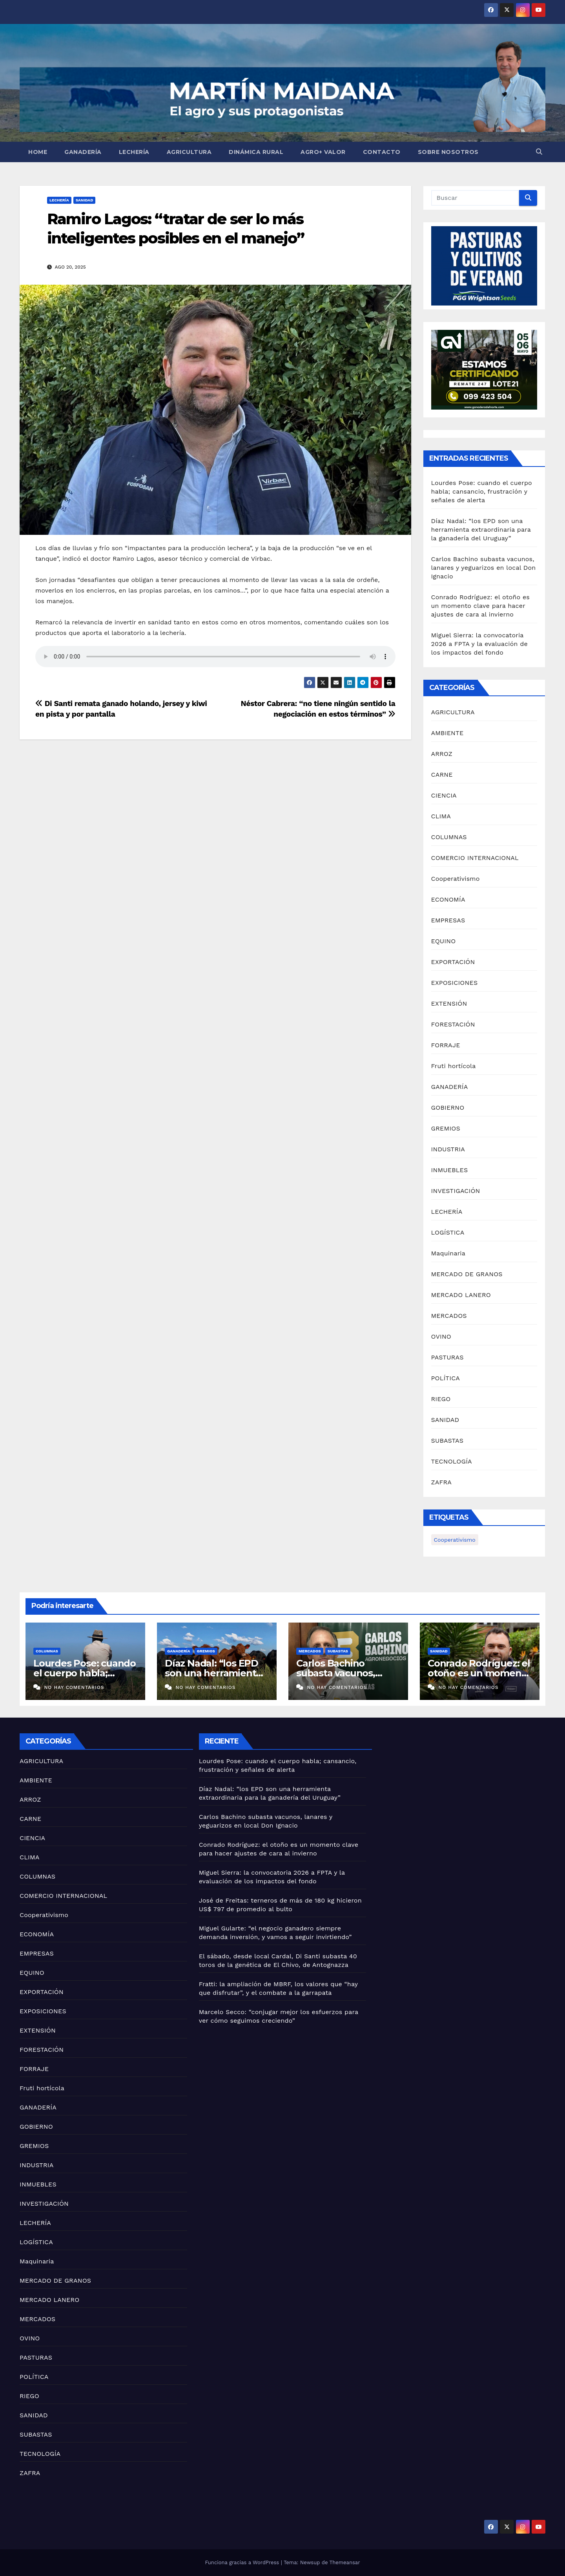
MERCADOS (449, 1315)
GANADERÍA (83, 152)
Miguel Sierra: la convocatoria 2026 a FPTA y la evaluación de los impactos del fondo (479, 643)
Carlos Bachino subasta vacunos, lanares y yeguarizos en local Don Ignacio (483, 567)
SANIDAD (84, 200)
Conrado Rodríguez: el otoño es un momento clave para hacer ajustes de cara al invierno (480, 605)
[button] (539, 152)
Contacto (382, 152)
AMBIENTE (447, 733)
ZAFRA (441, 1482)
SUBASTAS (447, 1440)
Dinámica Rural (256, 152)
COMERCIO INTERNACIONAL (475, 858)
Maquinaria (448, 1253)
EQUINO (443, 941)
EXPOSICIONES (454, 982)
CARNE (442, 774)
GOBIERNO (448, 1107)
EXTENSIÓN (449, 1003)
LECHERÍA (134, 152)
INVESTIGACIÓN (455, 1191)
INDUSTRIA (448, 1149)
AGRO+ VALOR (323, 152)
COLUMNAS (449, 837)
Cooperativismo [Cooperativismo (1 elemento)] (455, 1540)
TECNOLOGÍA (451, 1461)
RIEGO (441, 1399)
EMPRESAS (448, 920)
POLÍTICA (445, 1378)
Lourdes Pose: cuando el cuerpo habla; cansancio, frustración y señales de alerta (481, 491)
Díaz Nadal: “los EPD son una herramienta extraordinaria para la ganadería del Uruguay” (481, 529)
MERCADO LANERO (461, 1295)
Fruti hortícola (453, 1066)
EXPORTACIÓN (453, 962)
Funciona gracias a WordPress (243, 2562)
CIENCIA (444, 795)
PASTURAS (447, 1357)
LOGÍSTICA (448, 1232)
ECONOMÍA (448, 899)
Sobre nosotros (448, 152)
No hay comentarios (74, 1687)
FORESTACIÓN (453, 1024)
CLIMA (441, 816)
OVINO (441, 1336)
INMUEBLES (449, 1170)
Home (37, 152)
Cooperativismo (455, 878)
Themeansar (345, 2562)
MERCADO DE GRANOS (467, 1274)
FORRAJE (445, 1045)
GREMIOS (445, 1128)
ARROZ (442, 753)
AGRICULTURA (189, 152)
